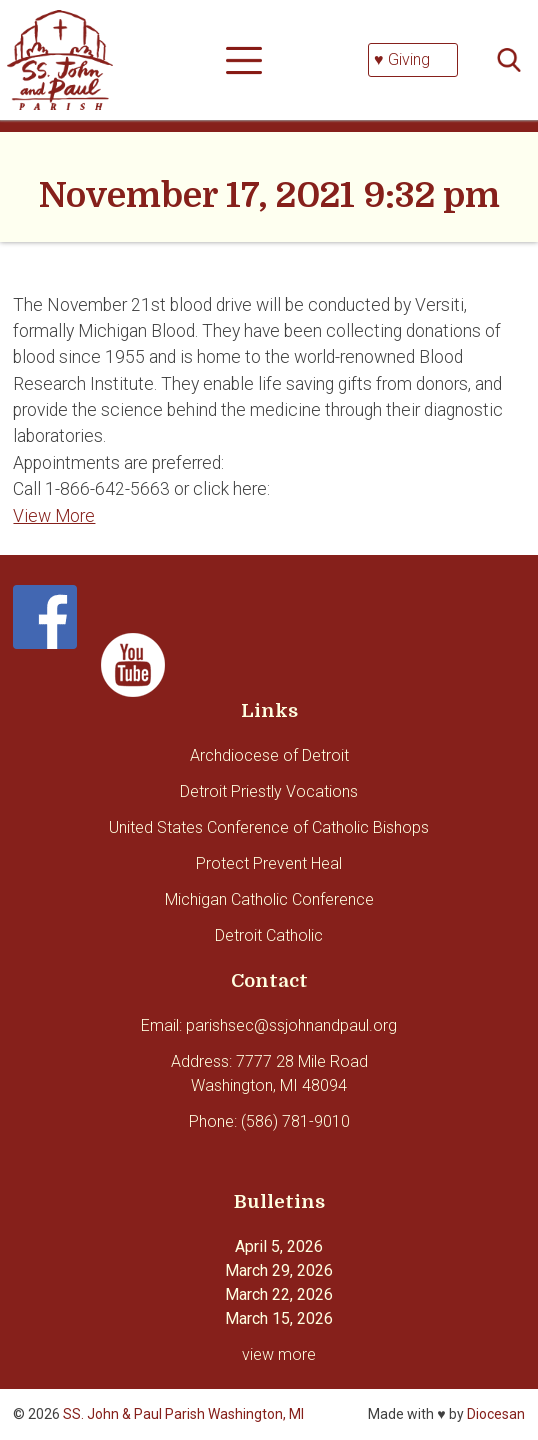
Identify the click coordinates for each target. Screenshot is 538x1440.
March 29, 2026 (279, 1270)
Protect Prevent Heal (269, 863)
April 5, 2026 (279, 1246)
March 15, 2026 (279, 1318)
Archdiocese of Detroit (269, 755)
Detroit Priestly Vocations (269, 791)
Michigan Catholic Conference (269, 899)
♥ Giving (402, 59)
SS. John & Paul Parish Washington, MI (183, 1414)
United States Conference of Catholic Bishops (269, 827)
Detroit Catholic (269, 935)
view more (279, 1354)
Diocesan (496, 1414)
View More (54, 516)
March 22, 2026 (279, 1294)
